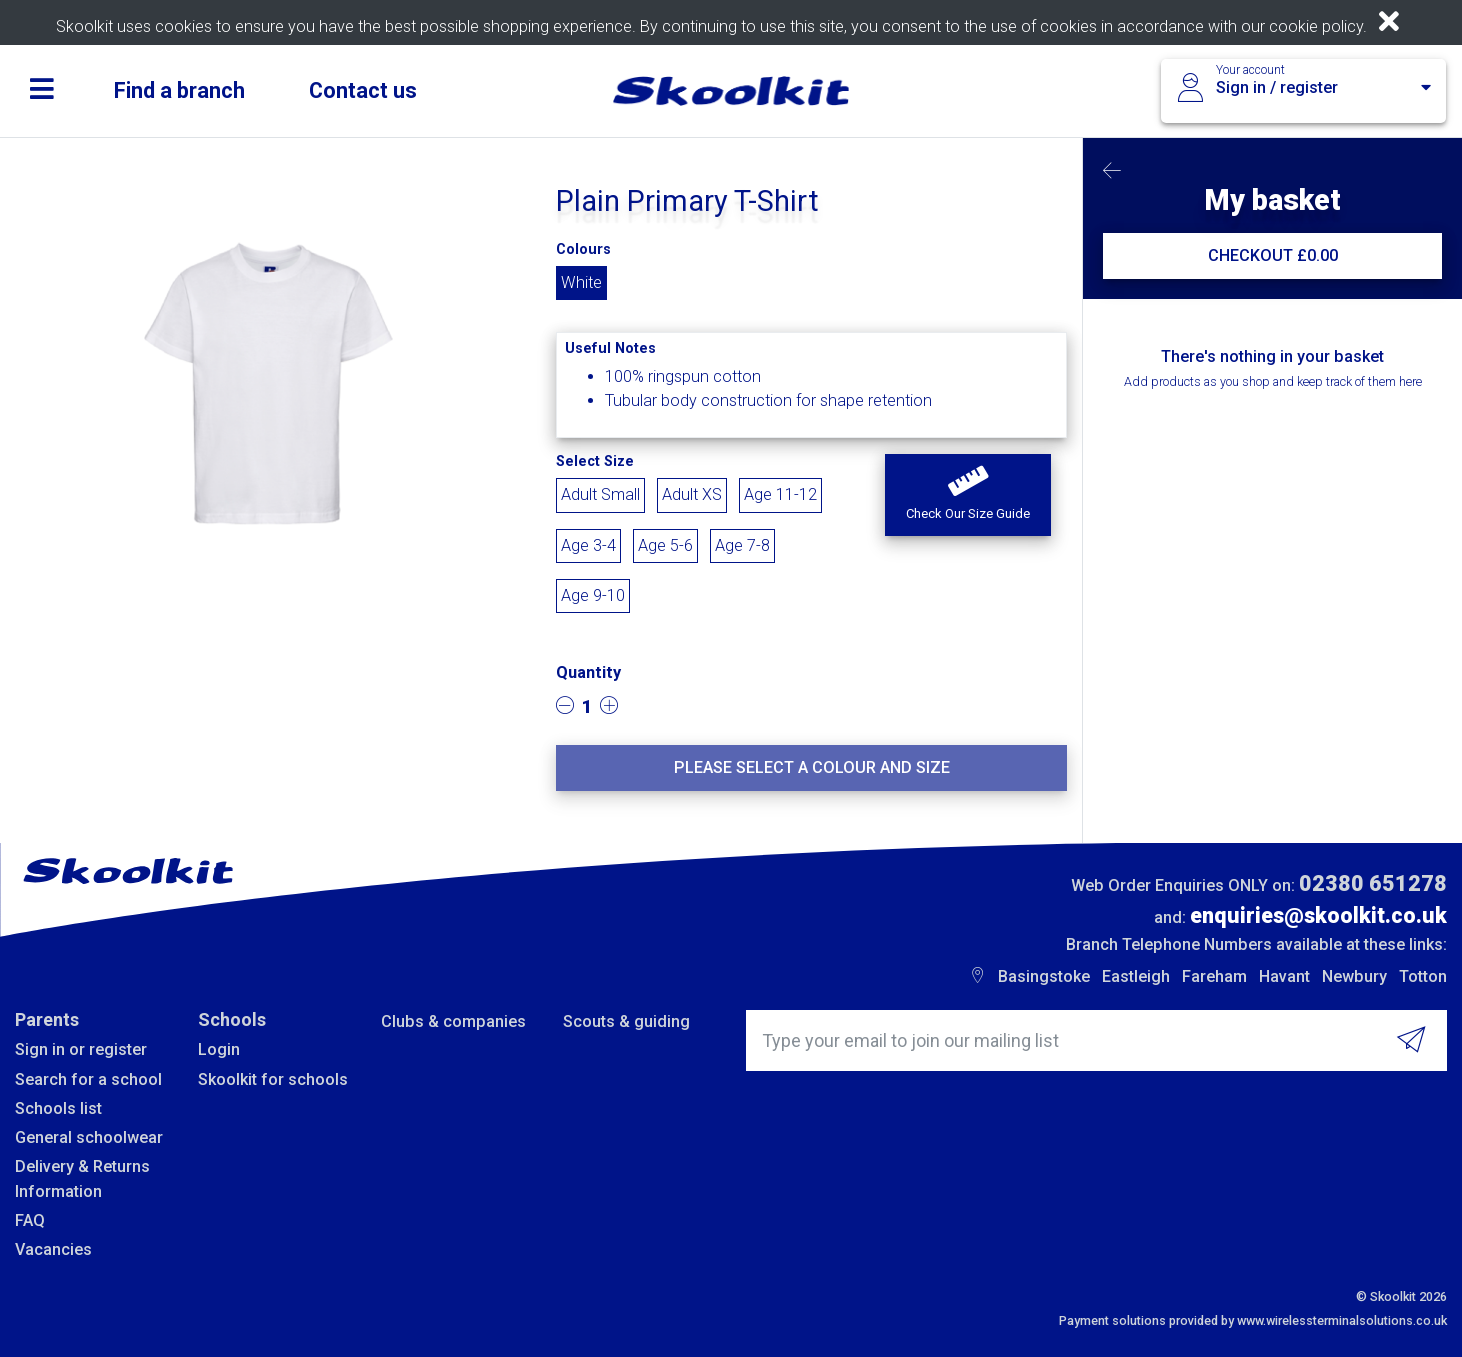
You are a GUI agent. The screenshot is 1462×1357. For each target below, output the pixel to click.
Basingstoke (1044, 976)
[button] (968, 495)
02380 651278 (1373, 883)
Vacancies (53, 1249)
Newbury (1354, 976)
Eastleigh (1136, 976)
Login (219, 1049)
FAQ (30, 1220)
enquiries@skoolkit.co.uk (1318, 915)
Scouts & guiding (626, 1021)
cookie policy (1316, 26)
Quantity (588, 672)
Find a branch (179, 90)
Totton (1423, 976)
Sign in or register (81, 1049)
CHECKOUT (1273, 255)
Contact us (363, 90)
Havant (1284, 976)
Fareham (1214, 976)
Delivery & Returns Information (82, 1178)
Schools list (58, 1108)
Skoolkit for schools (273, 1079)
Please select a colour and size (812, 767)
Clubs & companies (453, 1021)
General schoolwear (89, 1137)
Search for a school (88, 1079)
